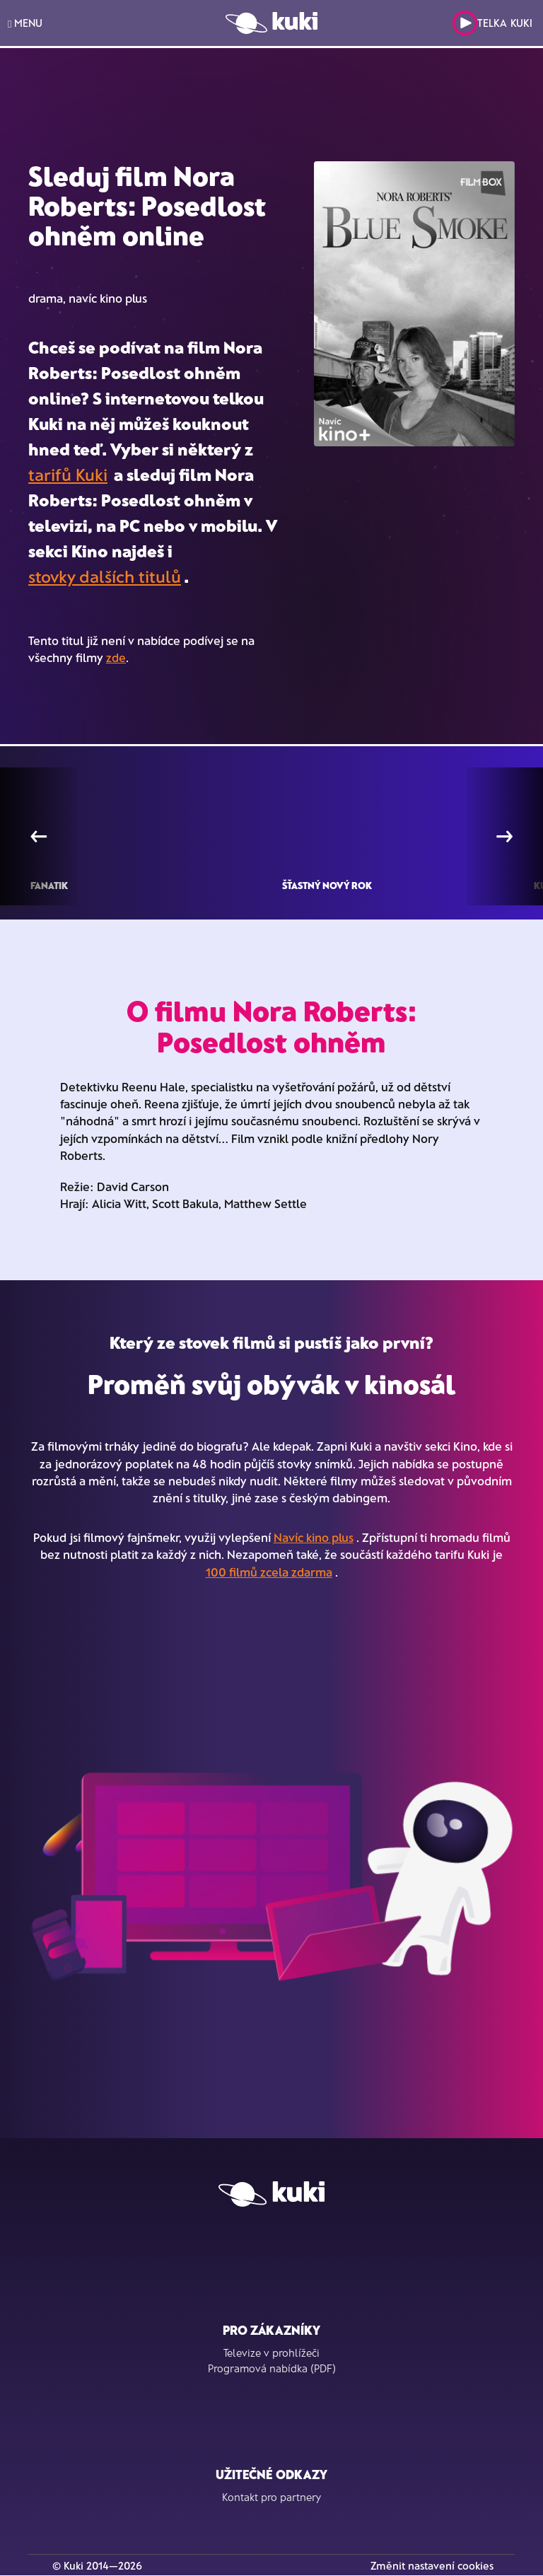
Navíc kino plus (314, 1537)
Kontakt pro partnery (271, 2496)
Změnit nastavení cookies (432, 2565)
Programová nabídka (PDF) (272, 2368)
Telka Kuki (492, 23)
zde (116, 657)
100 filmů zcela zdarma (269, 1572)
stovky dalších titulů (104, 576)
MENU (25, 23)
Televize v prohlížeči (271, 2352)
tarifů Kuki (67, 474)
